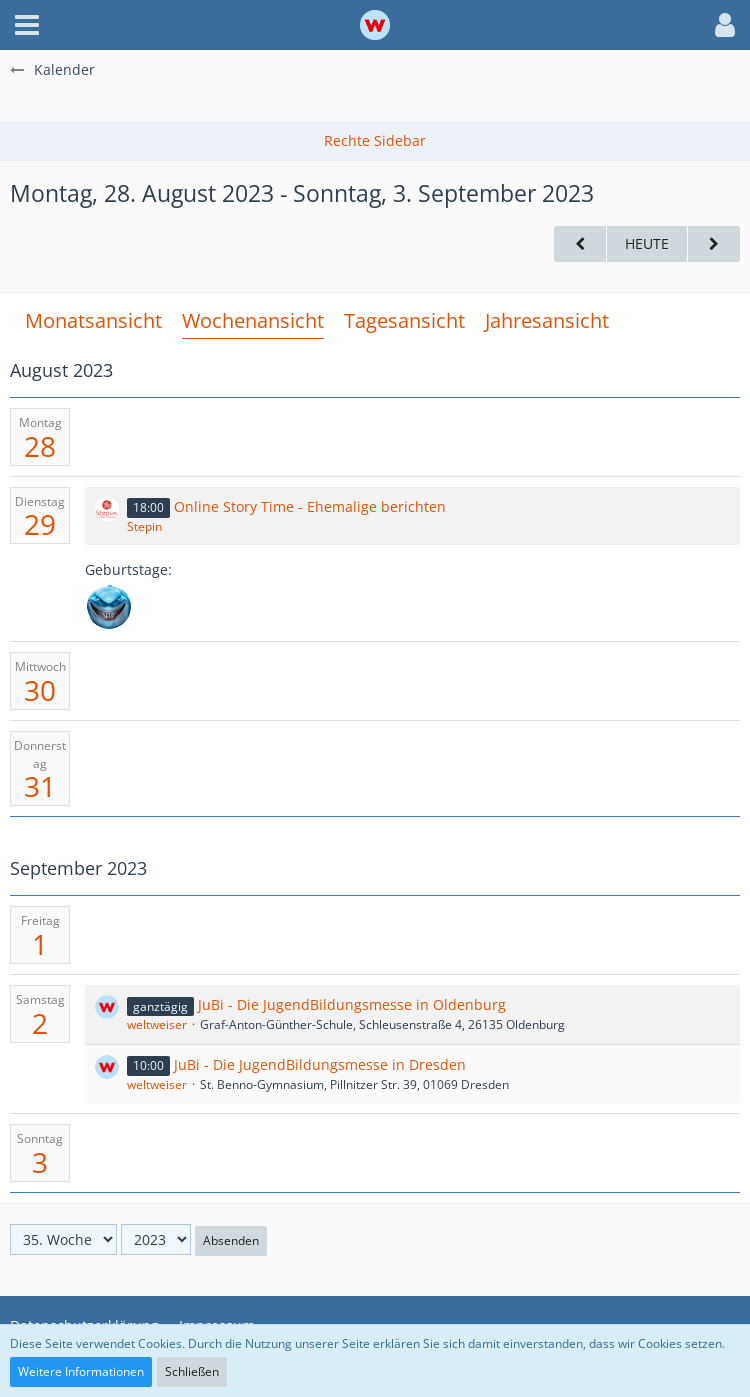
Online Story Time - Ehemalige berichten (310, 506)
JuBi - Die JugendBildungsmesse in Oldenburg (352, 1004)
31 (40, 786)
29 (40, 524)
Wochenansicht (253, 320)
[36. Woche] (714, 244)
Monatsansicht (93, 320)
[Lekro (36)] (109, 607)
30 (40, 690)
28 (40, 446)
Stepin (144, 526)
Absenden (231, 1240)
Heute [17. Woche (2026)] (647, 243)
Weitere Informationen (81, 1371)
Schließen (192, 1371)
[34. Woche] (580, 244)
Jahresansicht (547, 320)
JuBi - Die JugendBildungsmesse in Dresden (320, 1064)
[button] (27, 25)
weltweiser (157, 1024)
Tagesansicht (404, 320)
